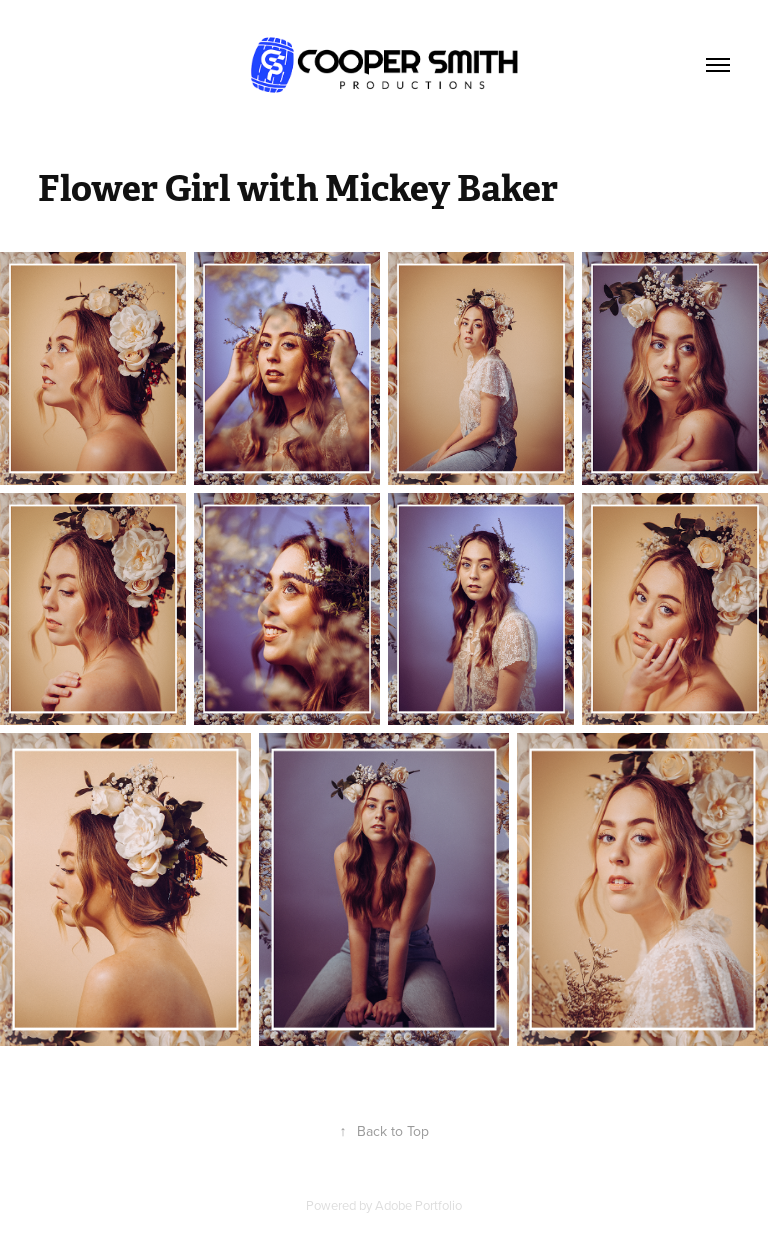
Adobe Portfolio (418, 1205)
